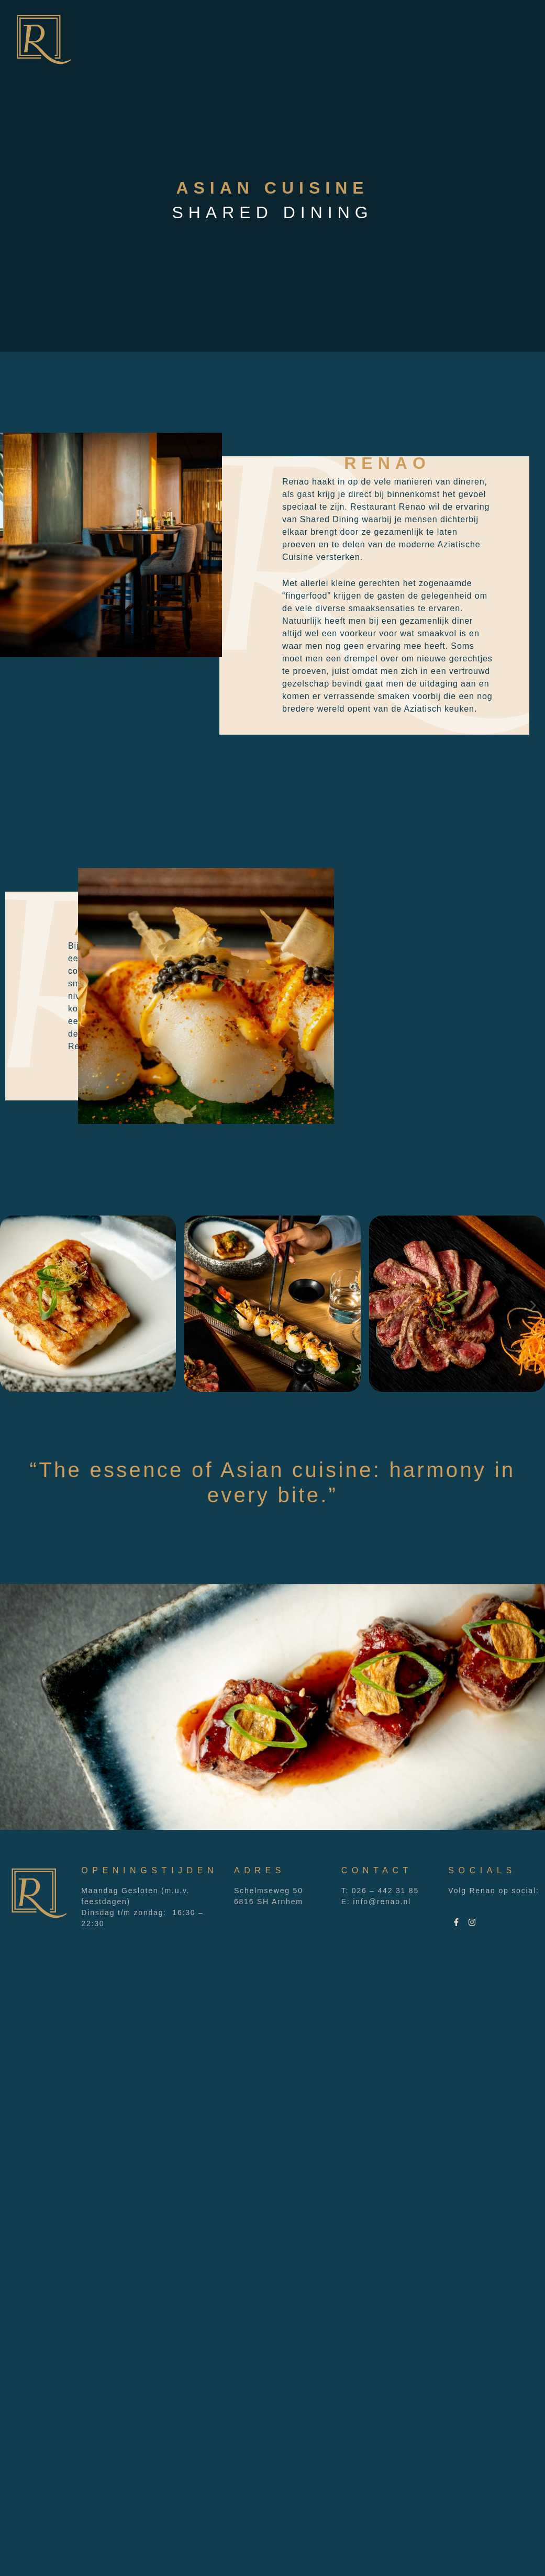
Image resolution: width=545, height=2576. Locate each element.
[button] (11, 1305)
